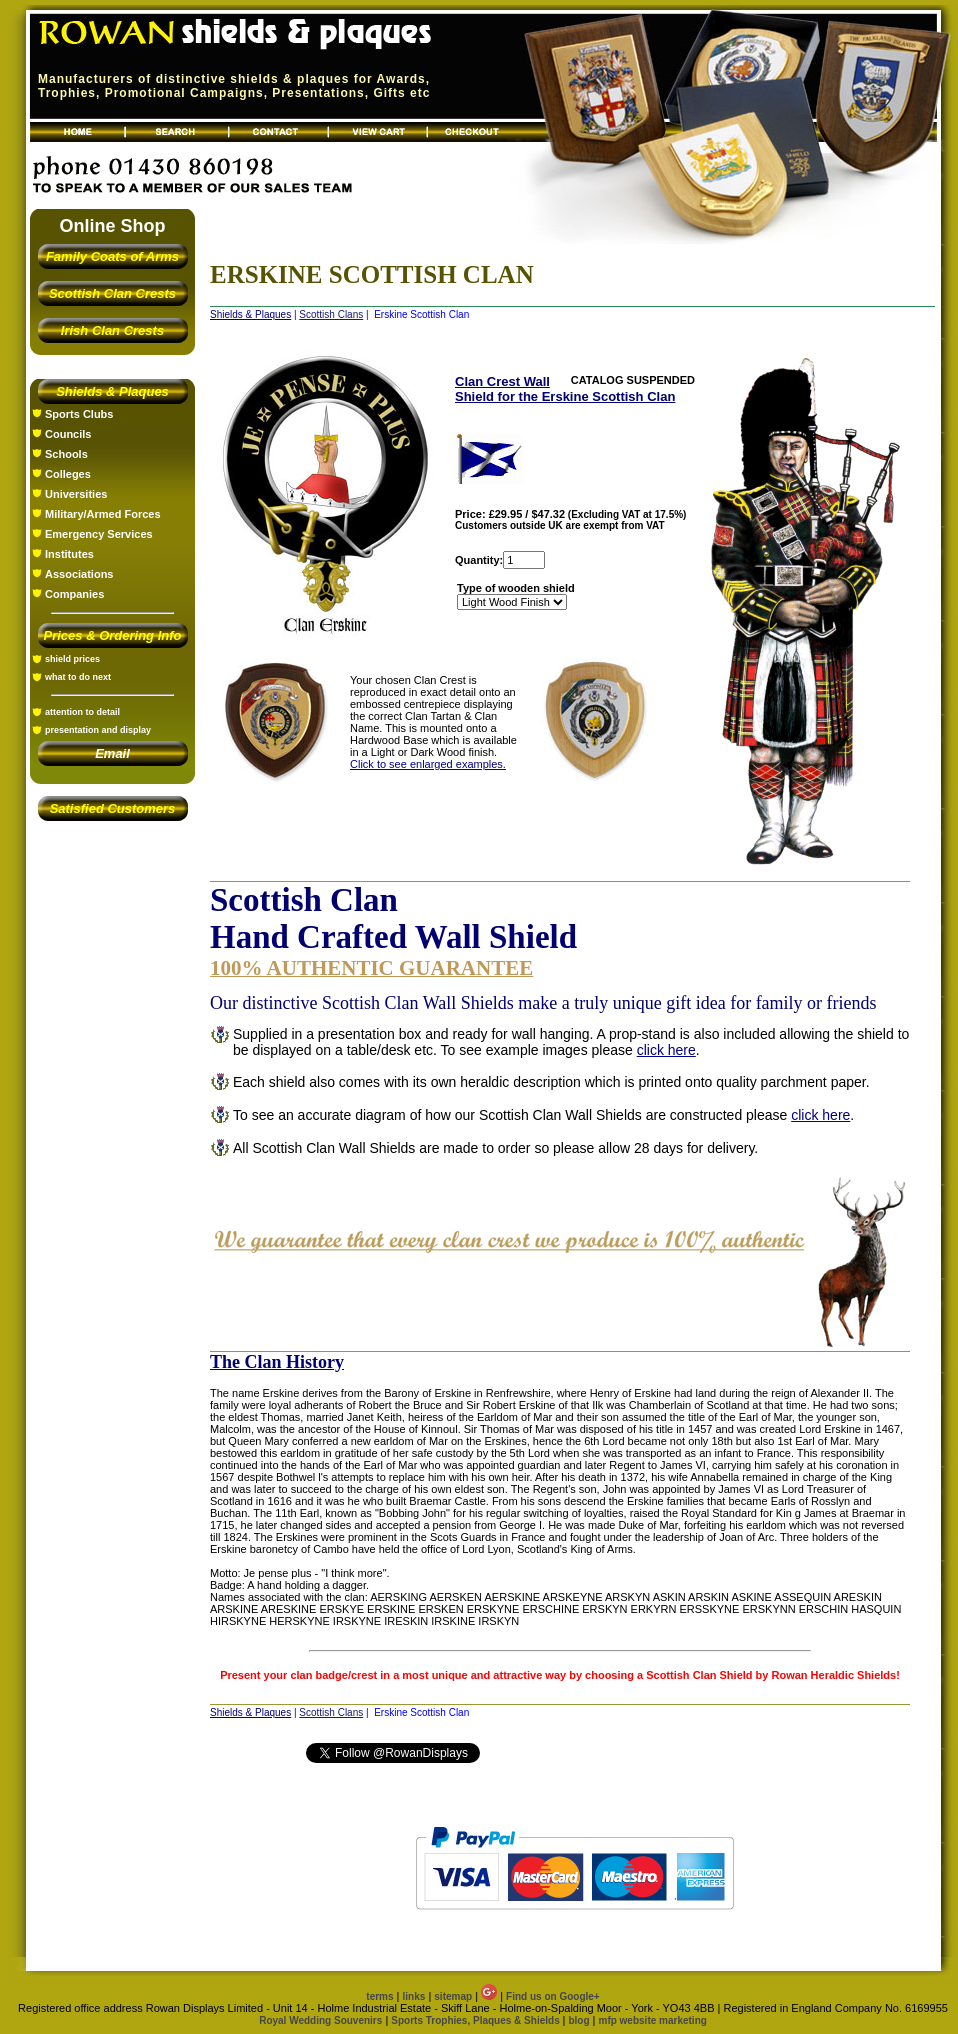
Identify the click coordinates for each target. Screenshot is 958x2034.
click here (666, 1050)
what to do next (78, 677)
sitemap (453, 1996)
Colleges (68, 474)
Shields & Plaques (112, 391)
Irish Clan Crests (112, 330)
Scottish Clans (331, 314)
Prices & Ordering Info (113, 635)
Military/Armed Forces (103, 514)
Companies (74, 594)
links (414, 1996)
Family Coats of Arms (112, 256)
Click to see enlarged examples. (428, 764)
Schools (66, 454)
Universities (76, 494)
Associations (79, 574)
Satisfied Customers (113, 808)
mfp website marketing (652, 2020)
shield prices (72, 659)
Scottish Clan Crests (112, 293)
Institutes (69, 554)
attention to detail (82, 712)
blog (578, 2020)
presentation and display (98, 730)
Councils (68, 434)
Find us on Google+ (553, 1996)
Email (112, 753)
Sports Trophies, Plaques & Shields (476, 2020)
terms (379, 1996)
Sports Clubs (79, 414)
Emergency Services (99, 534)
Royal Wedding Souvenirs (320, 2020)
